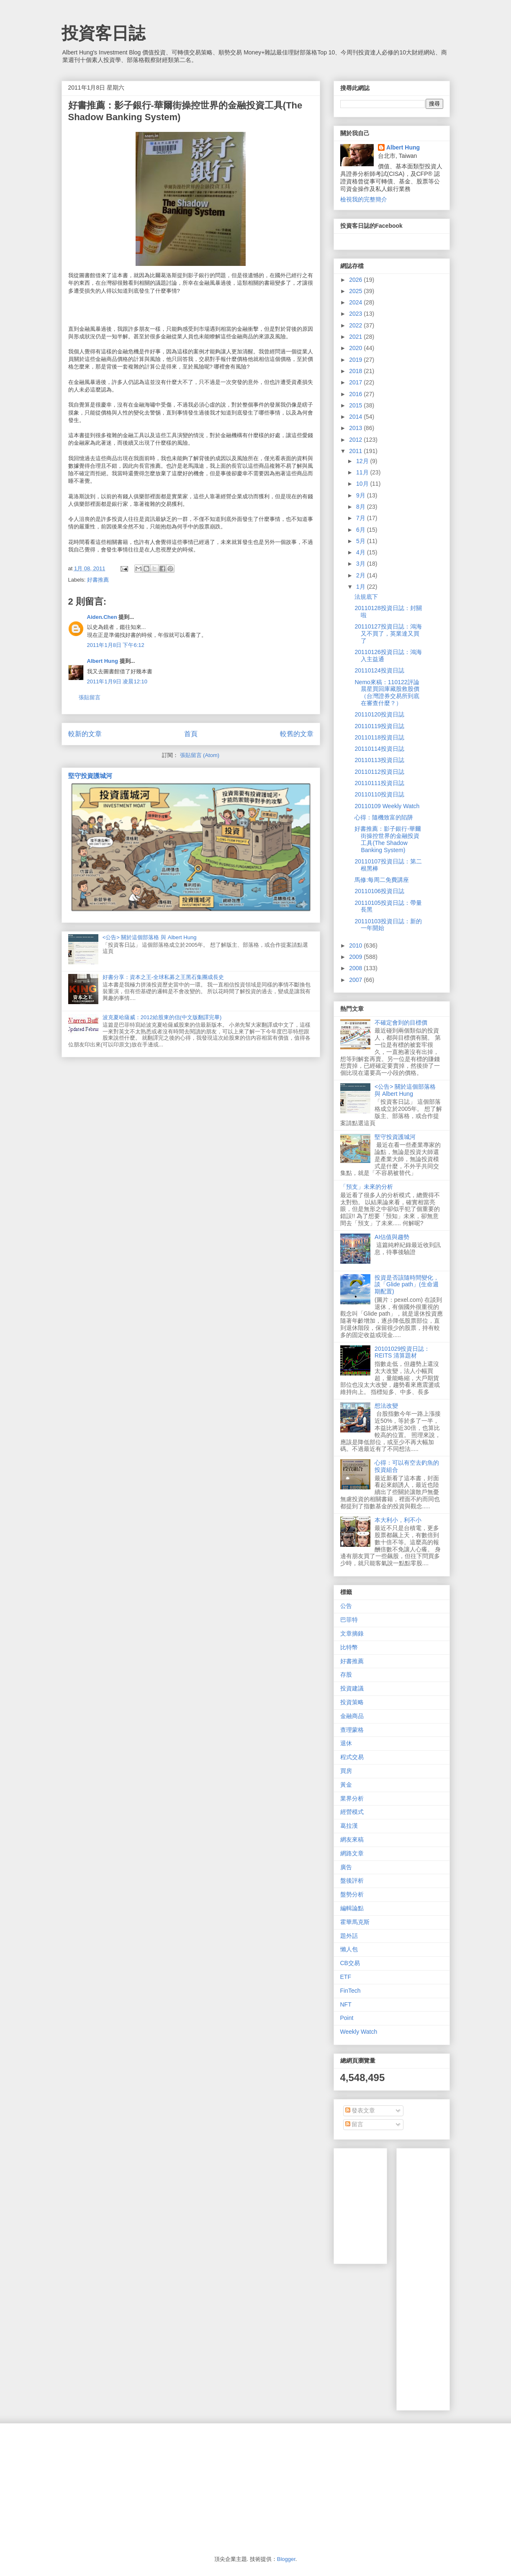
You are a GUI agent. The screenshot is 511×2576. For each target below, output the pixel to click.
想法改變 (386, 1405)
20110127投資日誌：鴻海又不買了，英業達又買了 (387, 633)
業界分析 (352, 1798)
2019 (356, 359)
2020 (356, 348)
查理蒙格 (352, 1729)
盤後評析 (352, 1880)
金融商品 (352, 1716)
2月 (361, 575)
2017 (356, 382)
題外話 (349, 1935)
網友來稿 (352, 1839)
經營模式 (352, 1811)
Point (347, 2017)
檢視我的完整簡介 (363, 199)
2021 (356, 336)
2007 (356, 979)
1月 (361, 586)
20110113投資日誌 (379, 760)
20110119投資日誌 (379, 726)
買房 (346, 1770)
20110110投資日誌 (379, 794)
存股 (346, 1674)
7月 (361, 518)
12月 (363, 461)
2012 (356, 439)
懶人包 (349, 1949)
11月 (363, 472)
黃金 (346, 1784)
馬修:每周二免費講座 (381, 879)
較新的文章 (85, 733)
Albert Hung (102, 661)
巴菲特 (349, 1619)
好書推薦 (98, 580)
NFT (346, 2004)
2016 (356, 394)
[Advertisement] (457, 2277)
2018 (356, 371)
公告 (346, 1605)
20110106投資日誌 (379, 891)
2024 (356, 302)
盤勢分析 (352, 1894)
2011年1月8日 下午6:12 (115, 645)
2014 (356, 416)
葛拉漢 (349, 1825)
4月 (361, 552)
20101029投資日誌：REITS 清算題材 (402, 1352)
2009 (356, 956)
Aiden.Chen (102, 617)
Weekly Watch (358, 2031)
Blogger (286, 2559)
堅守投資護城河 (90, 775)
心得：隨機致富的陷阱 (383, 817)
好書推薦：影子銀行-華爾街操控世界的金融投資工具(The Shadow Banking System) (387, 839)
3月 (361, 563)
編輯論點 (352, 1908)
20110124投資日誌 (379, 670)
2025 (356, 291)
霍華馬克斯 (355, 1922)
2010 (356, 945)
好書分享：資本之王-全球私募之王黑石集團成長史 (163, 977)
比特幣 (349, 1647)
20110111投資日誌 (379, 783)
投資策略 (352, 1702)
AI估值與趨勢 (392, 1237)
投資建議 (352, 1688)
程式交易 (352, 1757)
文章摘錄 (352, 1633)
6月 (361, 529)
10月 (363, 483)
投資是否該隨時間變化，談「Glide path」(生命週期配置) (407, 1284)
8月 (361, 506)
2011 (356, 451)
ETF (345, 1976)
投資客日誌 (103, 33)
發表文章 (360, 2110)
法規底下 (366, 596)
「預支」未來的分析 (366, 1186)
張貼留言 (89, 697)
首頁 (191, 733)
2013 (356, 428)
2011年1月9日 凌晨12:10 (117, 681)
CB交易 (350, 1963)
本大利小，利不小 (398, 1520)
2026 (356, 279)
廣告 (346, 1867)
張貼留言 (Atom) (200, 755)
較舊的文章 (296, 733)
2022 (356, 325)
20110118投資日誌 (379, 737)
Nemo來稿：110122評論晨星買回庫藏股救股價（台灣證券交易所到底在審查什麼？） (386, 692)
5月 (361, 541)
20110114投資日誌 (379, 748)
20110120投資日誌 (379, 714)
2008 (356, 968)
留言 (354, 2124)
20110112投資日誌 (379, 771)
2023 (356, 313)
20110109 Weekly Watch (386, 806)
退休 (346, 1743)
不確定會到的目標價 (401, 1022)
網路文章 (352, 1853)
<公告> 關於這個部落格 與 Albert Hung (150, 937)
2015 (356, 405)
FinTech (350, 1990)
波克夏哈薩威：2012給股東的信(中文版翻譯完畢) (162, 1017)
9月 (361, 495)
